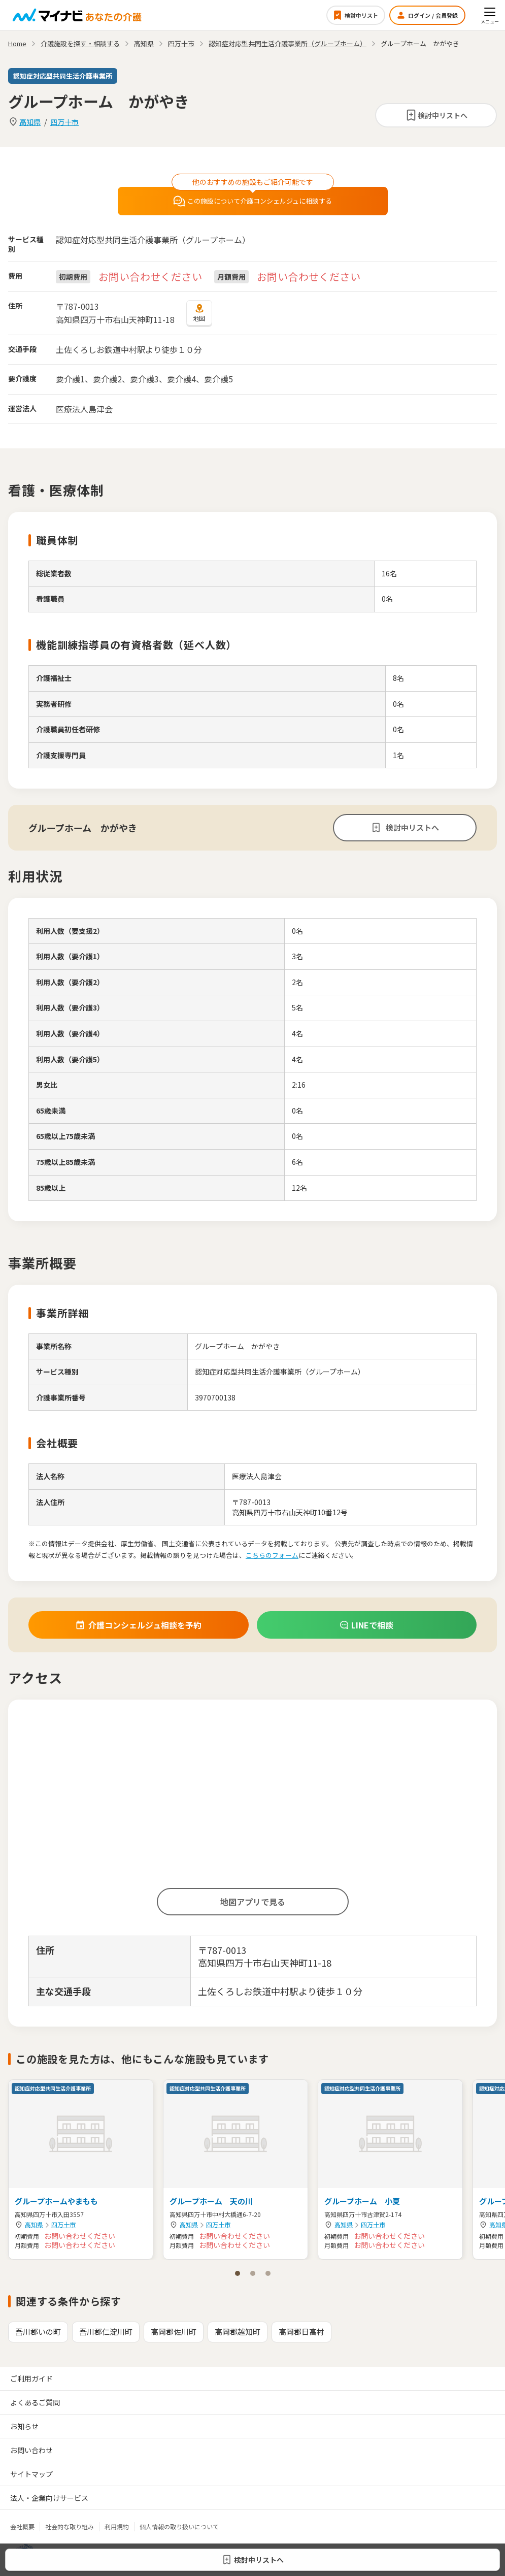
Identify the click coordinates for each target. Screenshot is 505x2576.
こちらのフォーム (272, 1555)
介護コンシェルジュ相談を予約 (138, 1625)
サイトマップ (31, 2474)
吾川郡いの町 (38, 2331)
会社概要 (22, 2526)
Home (17, 43)
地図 (199, 312)
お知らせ (24, 2426)
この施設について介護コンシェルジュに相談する (252, 201)
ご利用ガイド (31, 2378)
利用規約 (117, 2526)
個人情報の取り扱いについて (179, 2526)
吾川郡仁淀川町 (105, 2331)
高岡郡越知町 (237, 2331)
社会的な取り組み (69, 2526)
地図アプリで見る (252, 1902)
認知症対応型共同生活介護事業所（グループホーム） (287, 43)
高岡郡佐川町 (173, 2331)
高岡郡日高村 (301, 2331)
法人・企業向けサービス (49, 2498)
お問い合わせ (31, 2450)
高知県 (30, 122)
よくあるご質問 (35, 2402)
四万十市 (64, 122)
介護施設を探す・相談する (80, 43)
